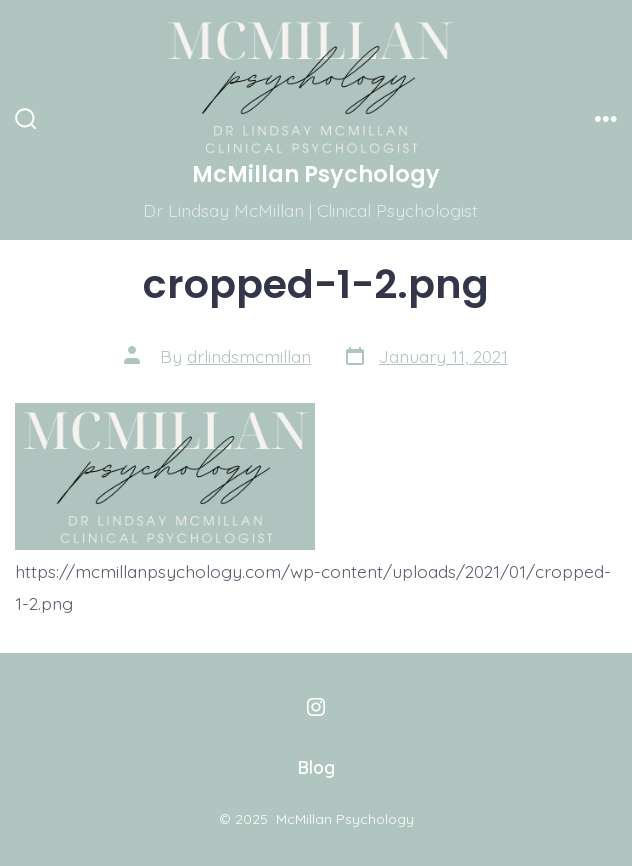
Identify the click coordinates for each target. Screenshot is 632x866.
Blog (316, 767)
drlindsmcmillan (249, 356)
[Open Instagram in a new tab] (316, 707)
